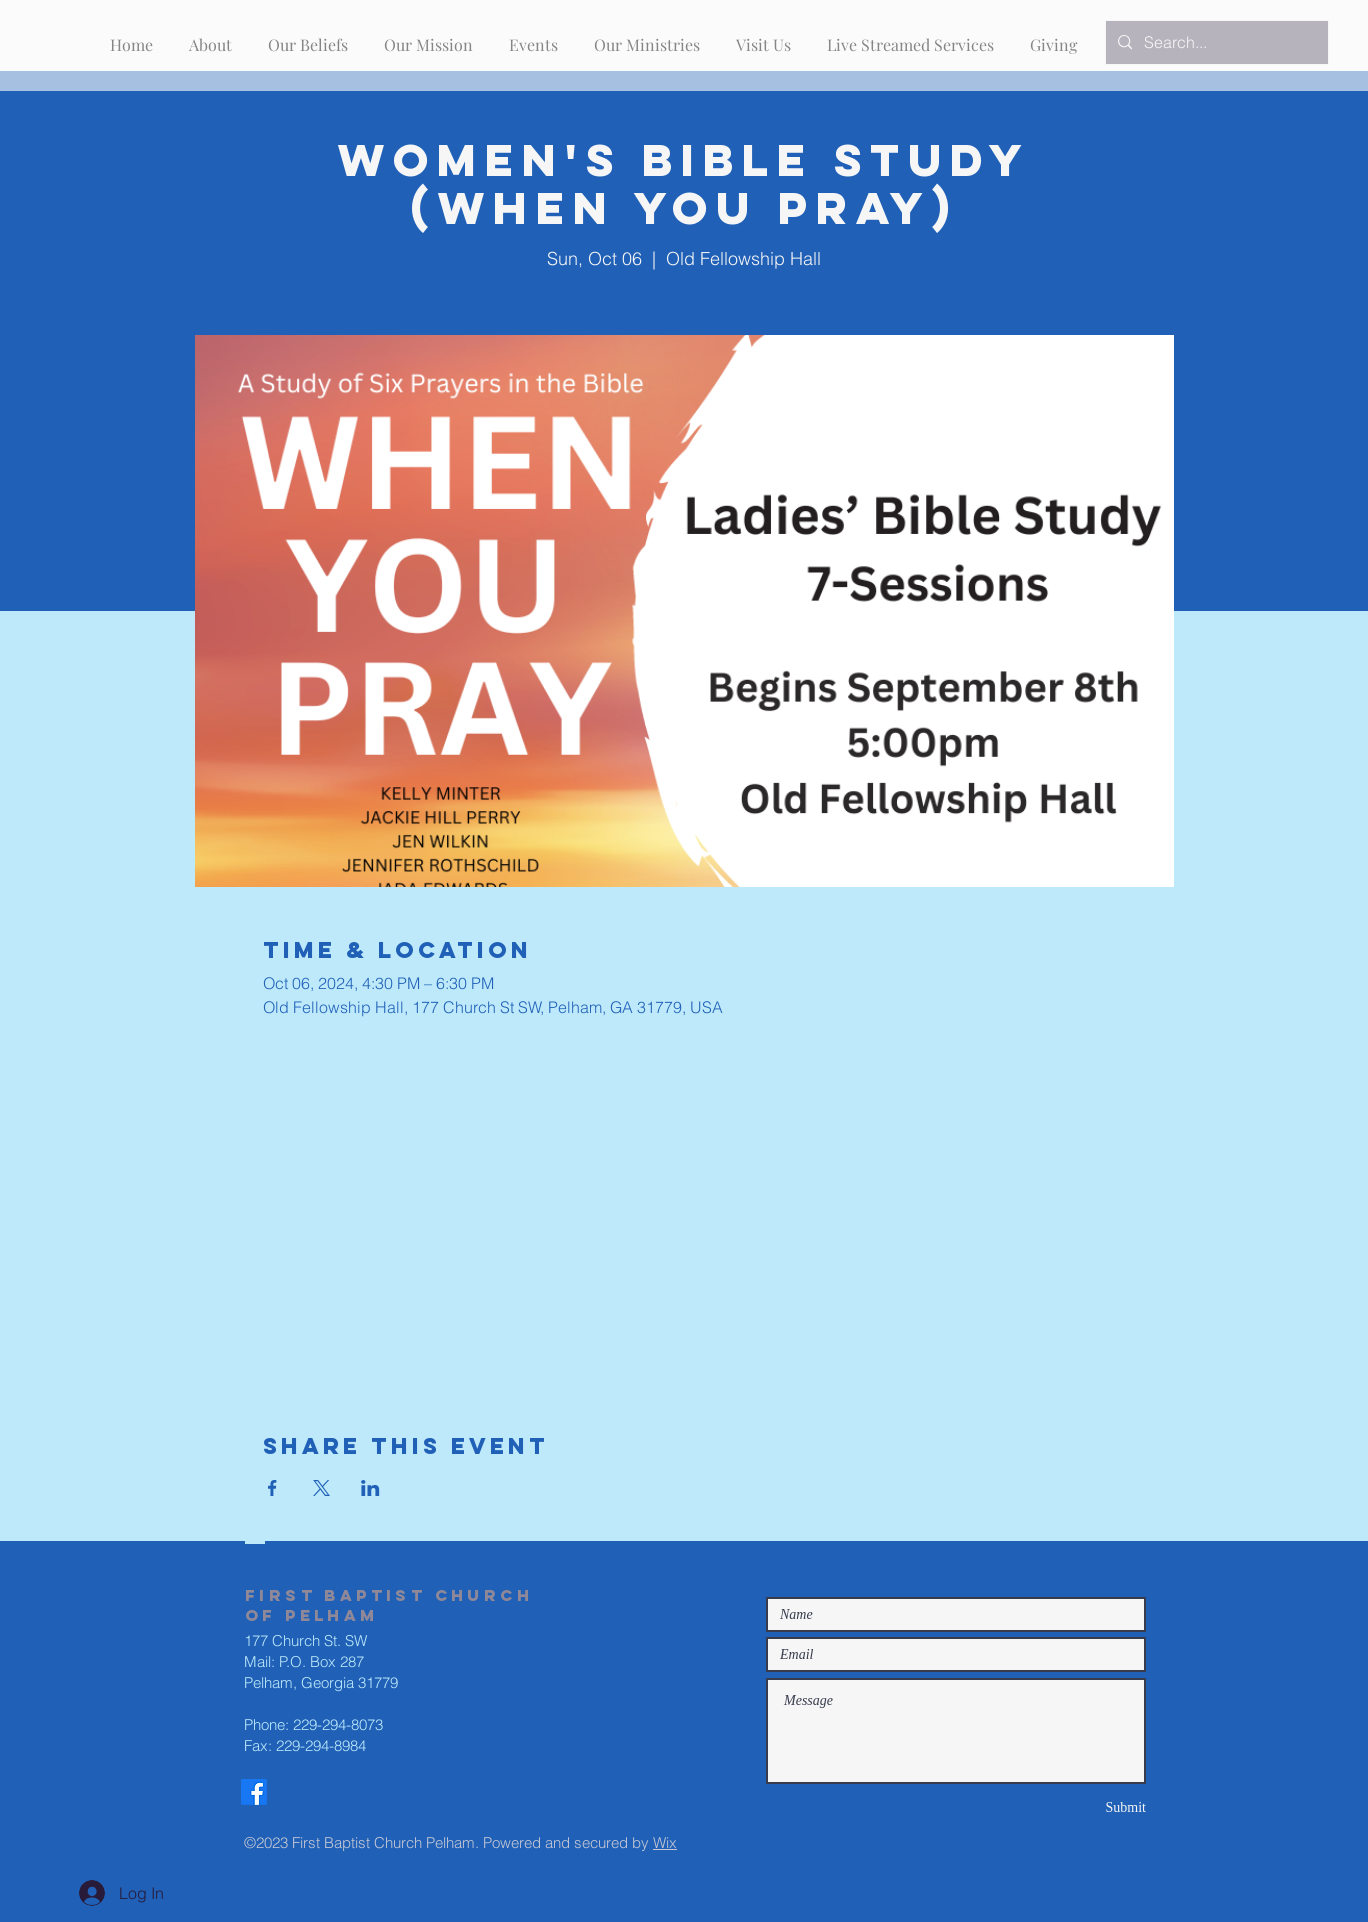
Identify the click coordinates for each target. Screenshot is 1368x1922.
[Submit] (1075, 1807)
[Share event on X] (321, 1488)
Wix (665, 1842)
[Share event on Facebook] (272, 1488)
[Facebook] (254, 1792)
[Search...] (1215, 42)
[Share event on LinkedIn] (370, 1488)
